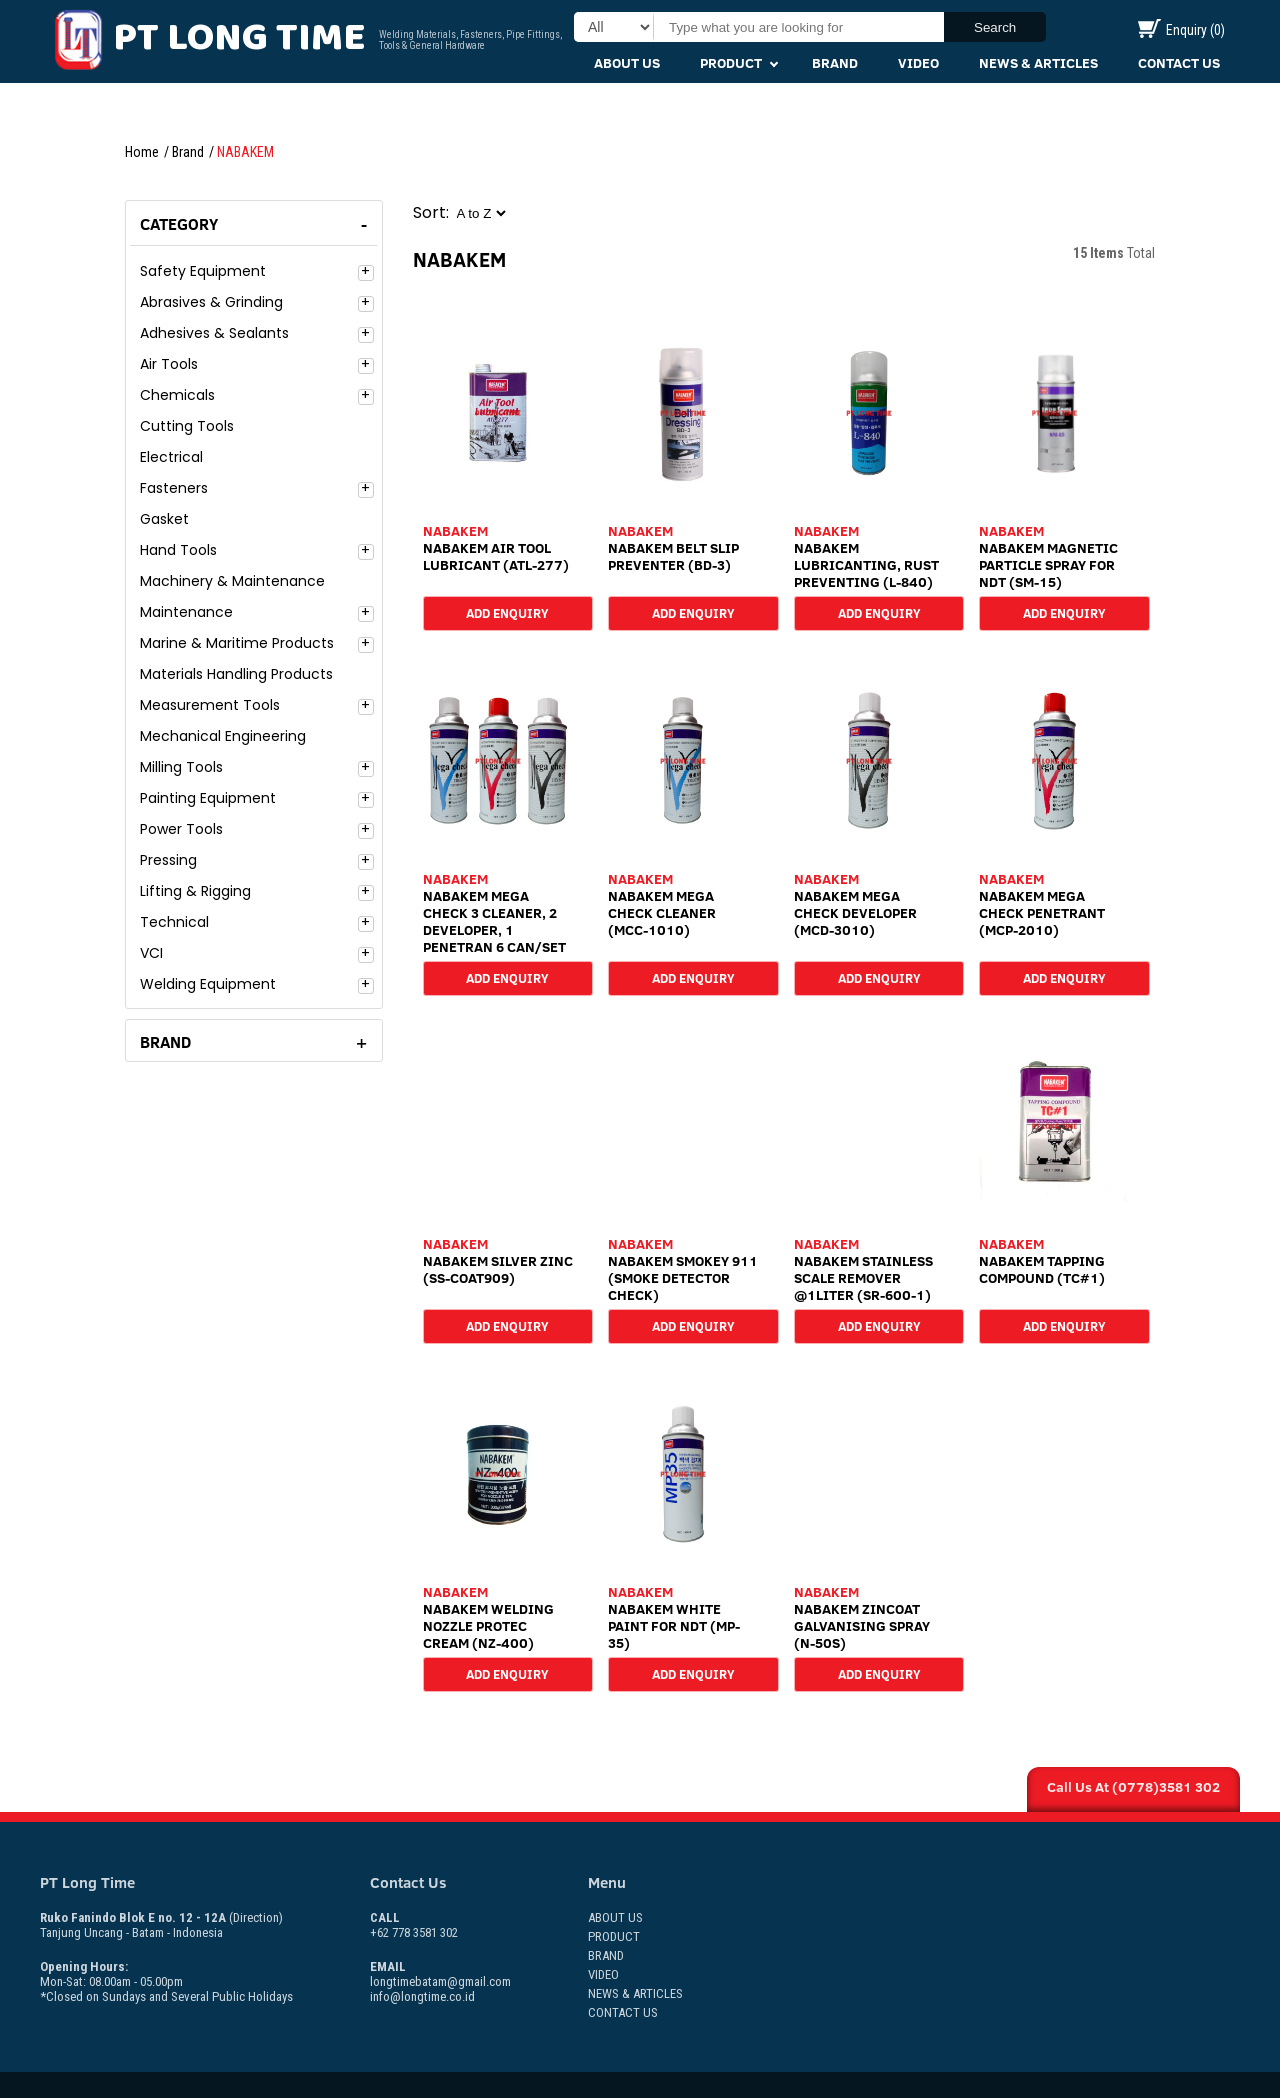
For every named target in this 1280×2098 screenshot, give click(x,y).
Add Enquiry (507, 612)
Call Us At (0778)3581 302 (1133, 1787)
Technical (174, 922)
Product (731, 63)
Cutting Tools (187, 426)
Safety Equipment (203, 271)
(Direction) (256, 1917)
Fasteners (174, 488)
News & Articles (1038, 63)
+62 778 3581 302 (414, 1925)
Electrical (171, 457)
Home (142, 152)
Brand (835, 63)
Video (918, 63)
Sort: (431, 212)
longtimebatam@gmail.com (440, 1981)
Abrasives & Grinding (211, 302)
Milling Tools (181, 767)
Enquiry (1181, 30)
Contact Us (1179, 63)
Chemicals (177, 395)
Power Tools (181, 829)
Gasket (164, 519)
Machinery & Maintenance (232, 581)
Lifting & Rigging (195, 891)
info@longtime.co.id (422, 1996)
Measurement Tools (210, 705)
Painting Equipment (208, 798)
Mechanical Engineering (223, 736)
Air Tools (169, 364)
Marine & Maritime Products (237, 643)
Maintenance (186, 612)
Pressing (168, 860)
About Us (627, 63)
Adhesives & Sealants (214, 333)
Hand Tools (178, 550)
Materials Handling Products (236, 674)
